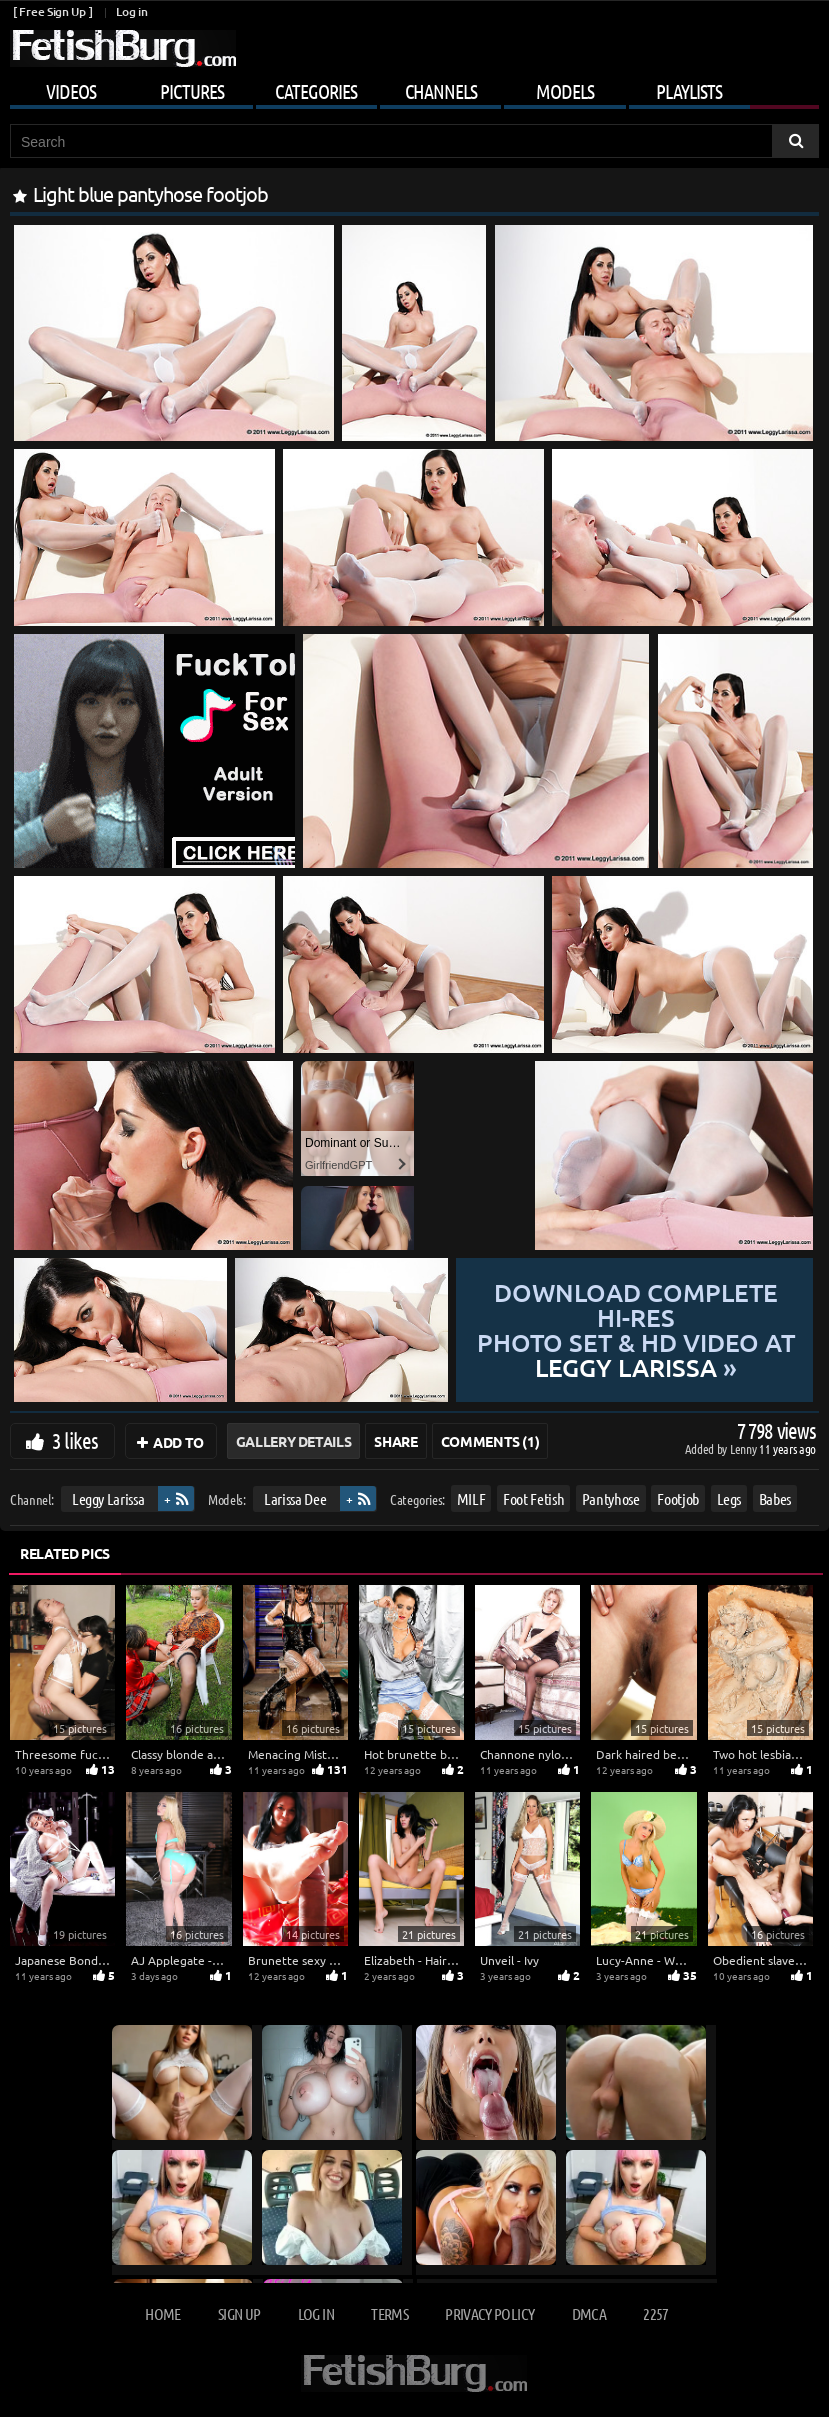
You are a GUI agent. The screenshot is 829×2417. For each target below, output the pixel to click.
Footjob (678, 1498)
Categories (316, 91)
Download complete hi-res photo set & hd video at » (635, 1330)
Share (395, 1441)
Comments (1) (490, 1441)
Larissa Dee (295, 1498)
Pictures (192, 91)
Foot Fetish (533, 1498)
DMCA (589, 2313)
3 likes (75, 1440)
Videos (71, 91)
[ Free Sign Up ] (52, 11)
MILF (471, 1498)
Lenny (744, 1448)
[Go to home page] (123, 48)
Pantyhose (611, 1498)
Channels (441, 91)
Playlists (689, 91)
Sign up (239, 2313)
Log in (131, 11)
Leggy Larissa (108, 1498)
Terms (389, 2313)
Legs (729, 1498)
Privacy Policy (489, 2313)
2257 (655, 2313)
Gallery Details (294, 1441)
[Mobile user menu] (414, 88)
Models (565, 91)
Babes (775, 1498)
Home (162, 2313)
